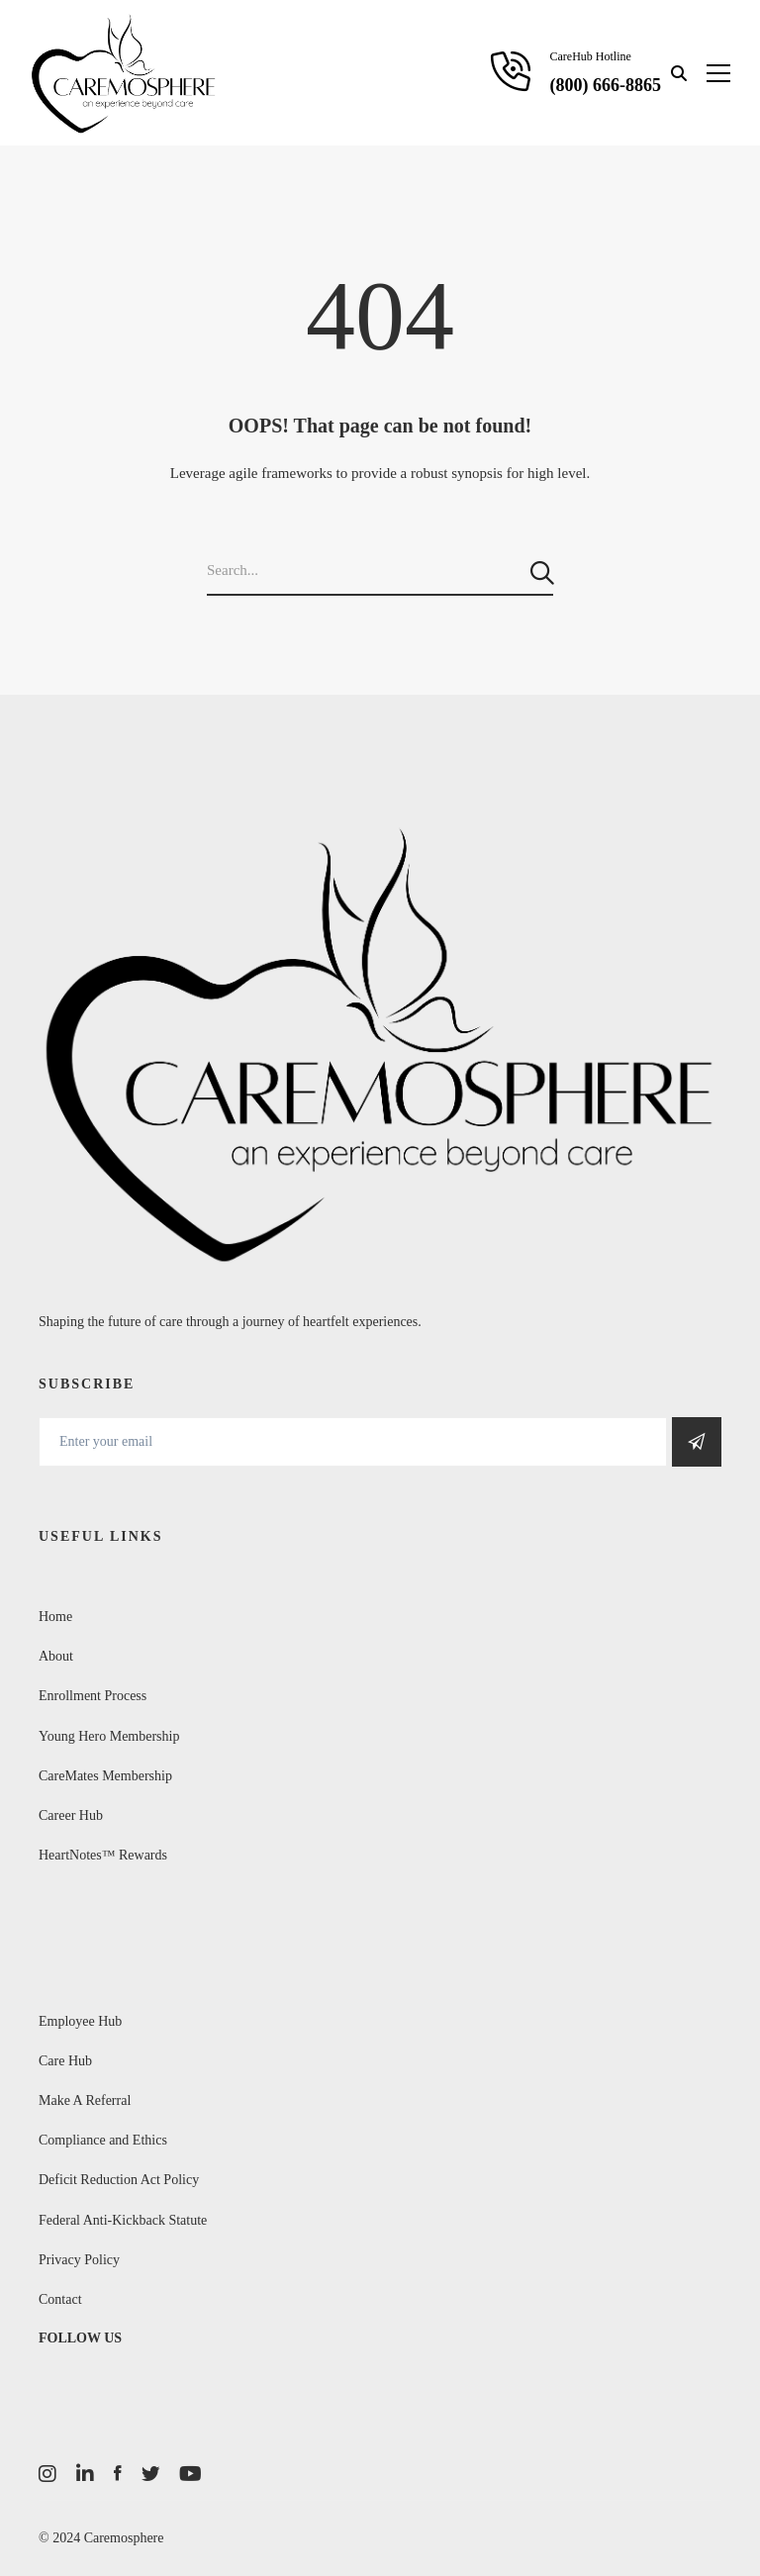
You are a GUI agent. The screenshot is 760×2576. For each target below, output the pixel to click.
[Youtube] (190, 2474)
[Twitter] (150, 2474)
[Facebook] (118, 2474)
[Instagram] (47, 2474)
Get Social (696, 1442)
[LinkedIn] (85, 2474)
